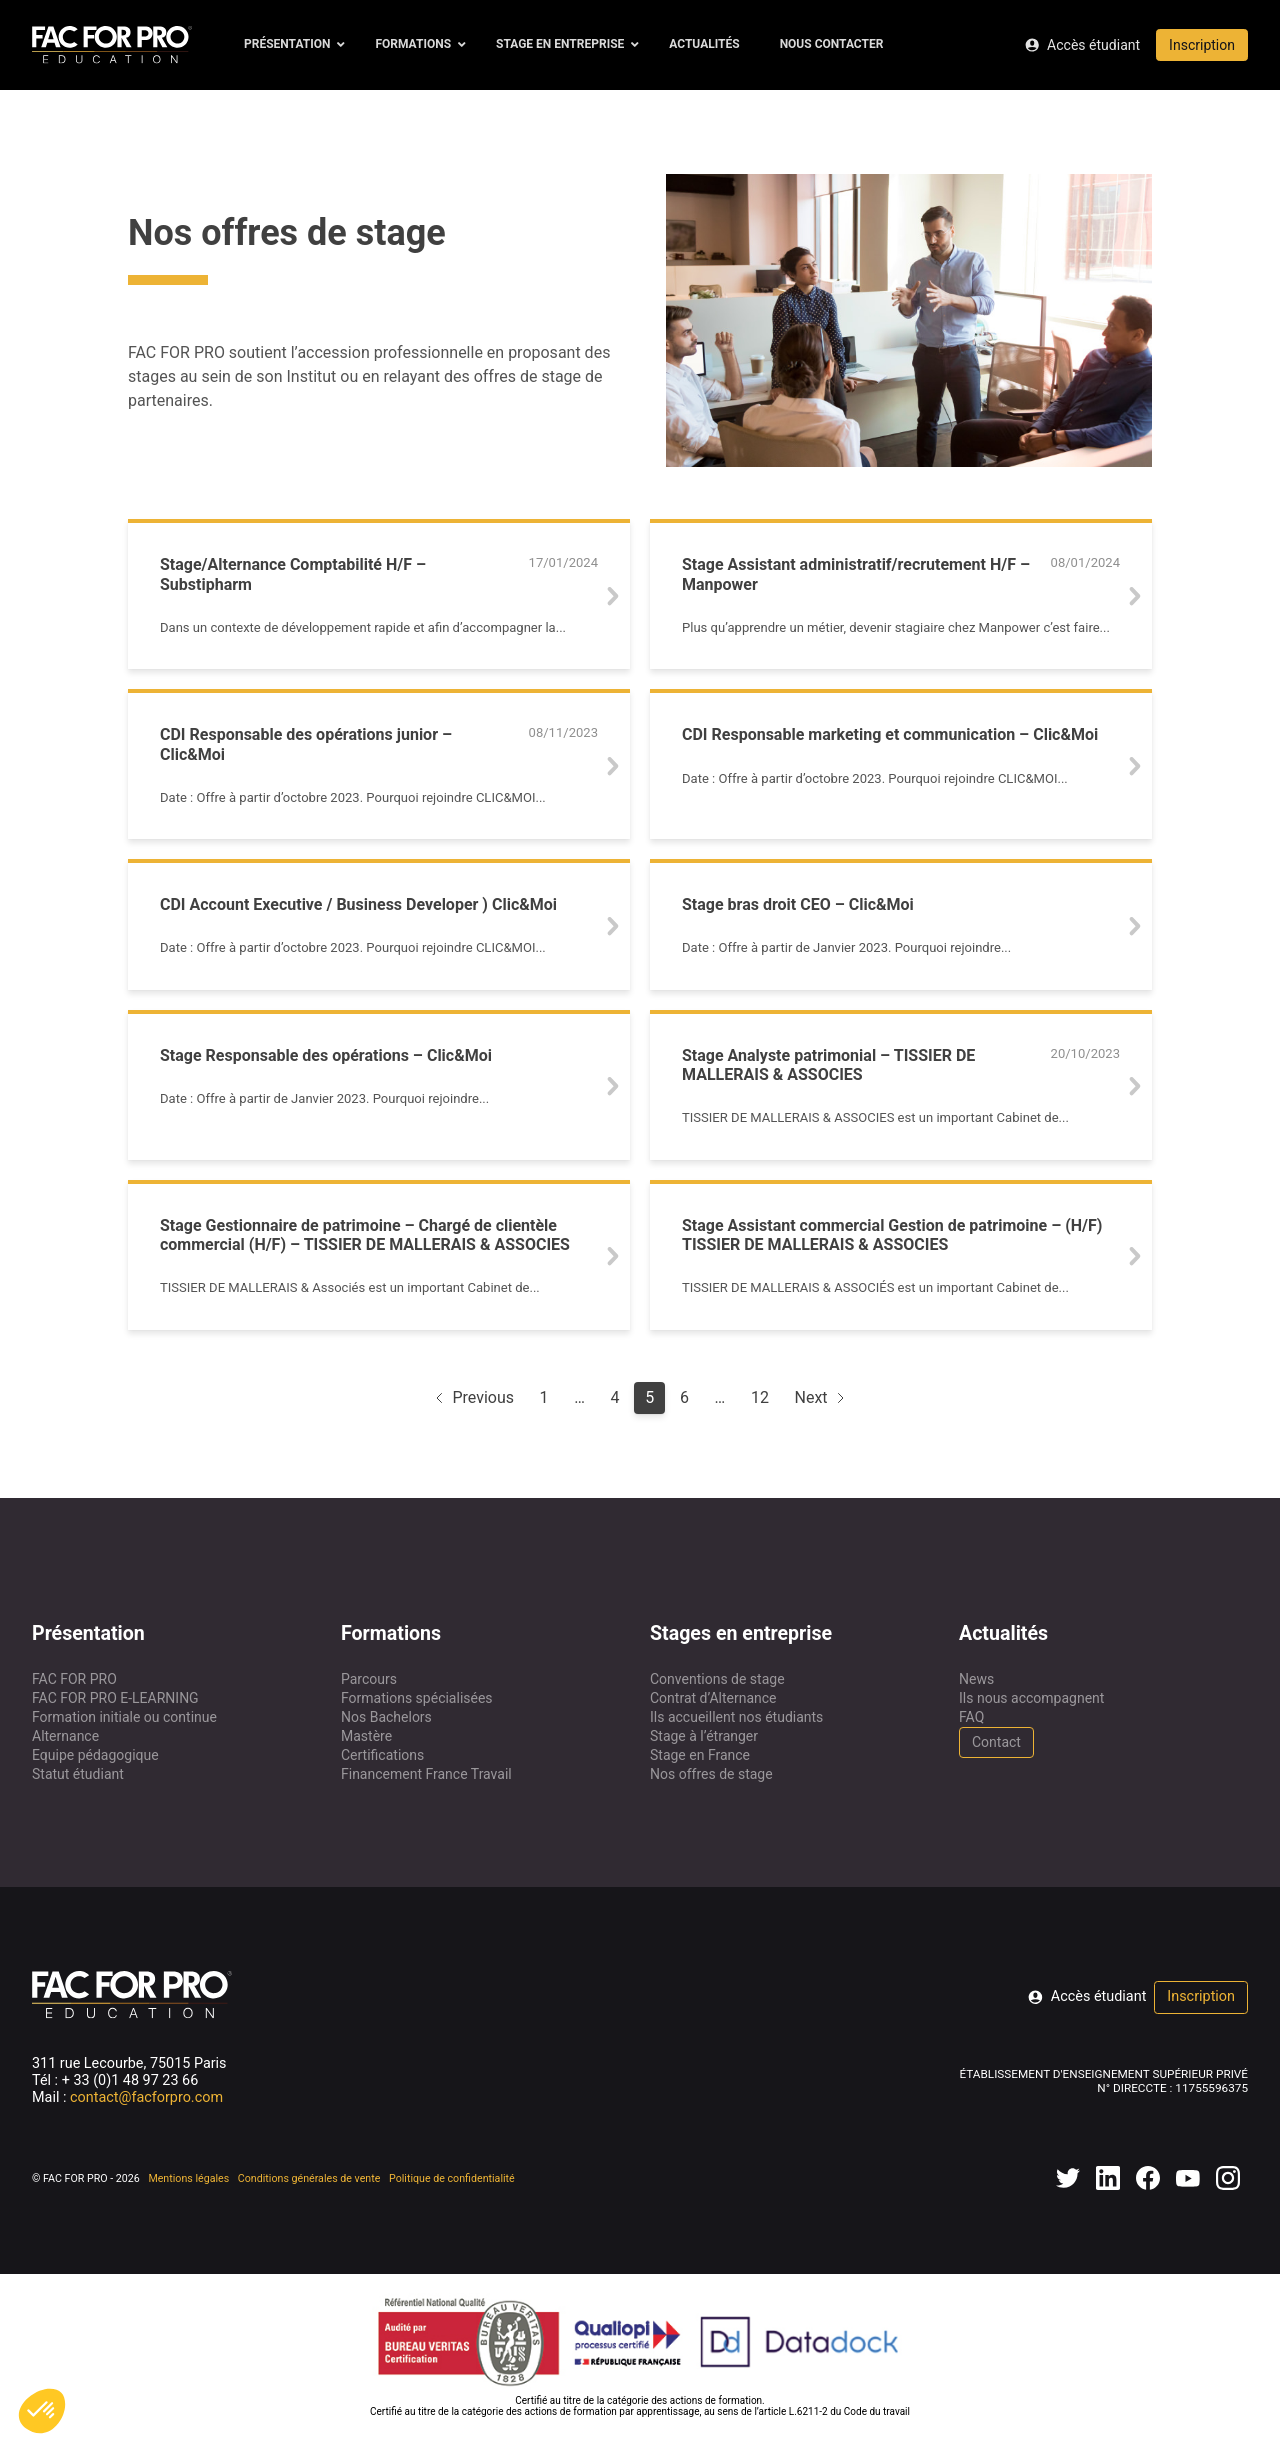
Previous (473, 1397)
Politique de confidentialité (452, 2178)
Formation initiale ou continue (124, 1717)
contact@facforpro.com (146, 2097)
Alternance (65, 1736)
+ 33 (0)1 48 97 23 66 (130, 2080)
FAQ (971, 1717)
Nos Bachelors (386, 1717)
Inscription (1202, 45)
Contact (996, 1742)
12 (760, 1397)
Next (821, 1397)
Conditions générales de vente (309, 2178)
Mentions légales (188, 2178)
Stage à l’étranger (704, 1736)
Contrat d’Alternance (713, 1698)
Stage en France (700, 1755)
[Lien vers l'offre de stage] (379, 596)
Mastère (366, 1736)
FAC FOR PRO (74, 1679)
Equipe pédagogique (95, 1755)
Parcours (369, 1679)
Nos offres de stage (711, 1774)
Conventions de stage (717, 1679)
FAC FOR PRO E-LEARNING (115, 1698)
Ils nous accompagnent (1031, 1698)
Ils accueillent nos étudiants (736, 1717)
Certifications (382, 1755)
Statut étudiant (78, 1774)
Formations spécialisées (417, 1698)
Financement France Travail (426, 1774)
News (976, 1679)
